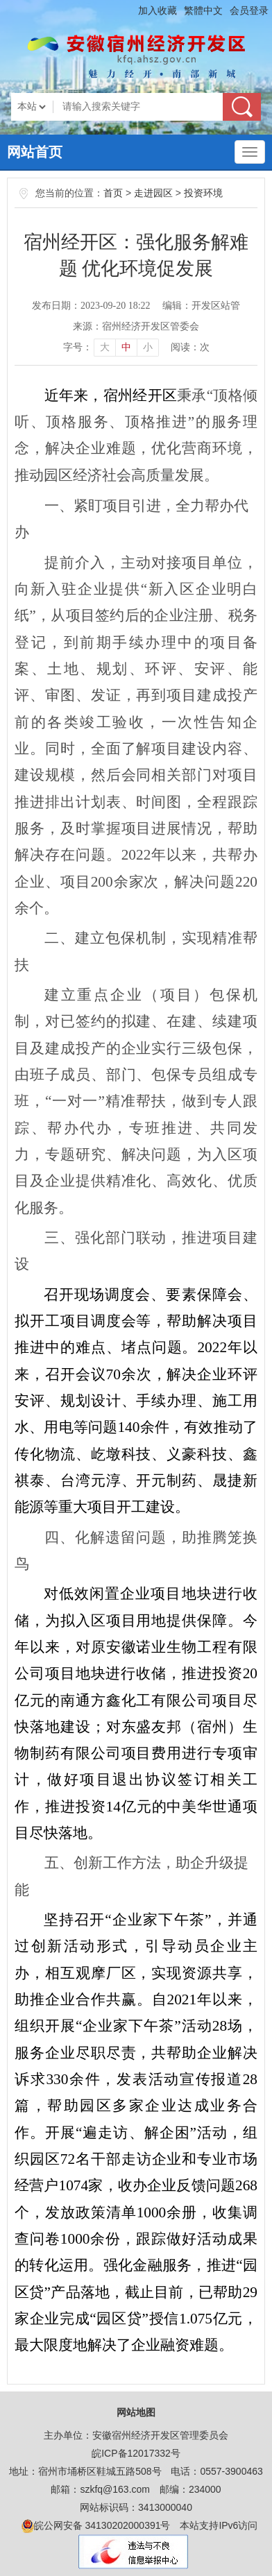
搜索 (242, 107)
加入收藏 (157, 10)
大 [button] (105, 347)
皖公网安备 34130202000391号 (96, 2526)
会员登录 (249, 10)
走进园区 (153, 192)
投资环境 (203, 192)
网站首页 (34, 152)
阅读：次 (190, 347)
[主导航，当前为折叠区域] (250, 152)
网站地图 (136, 2412)
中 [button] (126, 347)
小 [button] (148, 347)
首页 (113, 192)
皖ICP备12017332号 (136, 2453)
